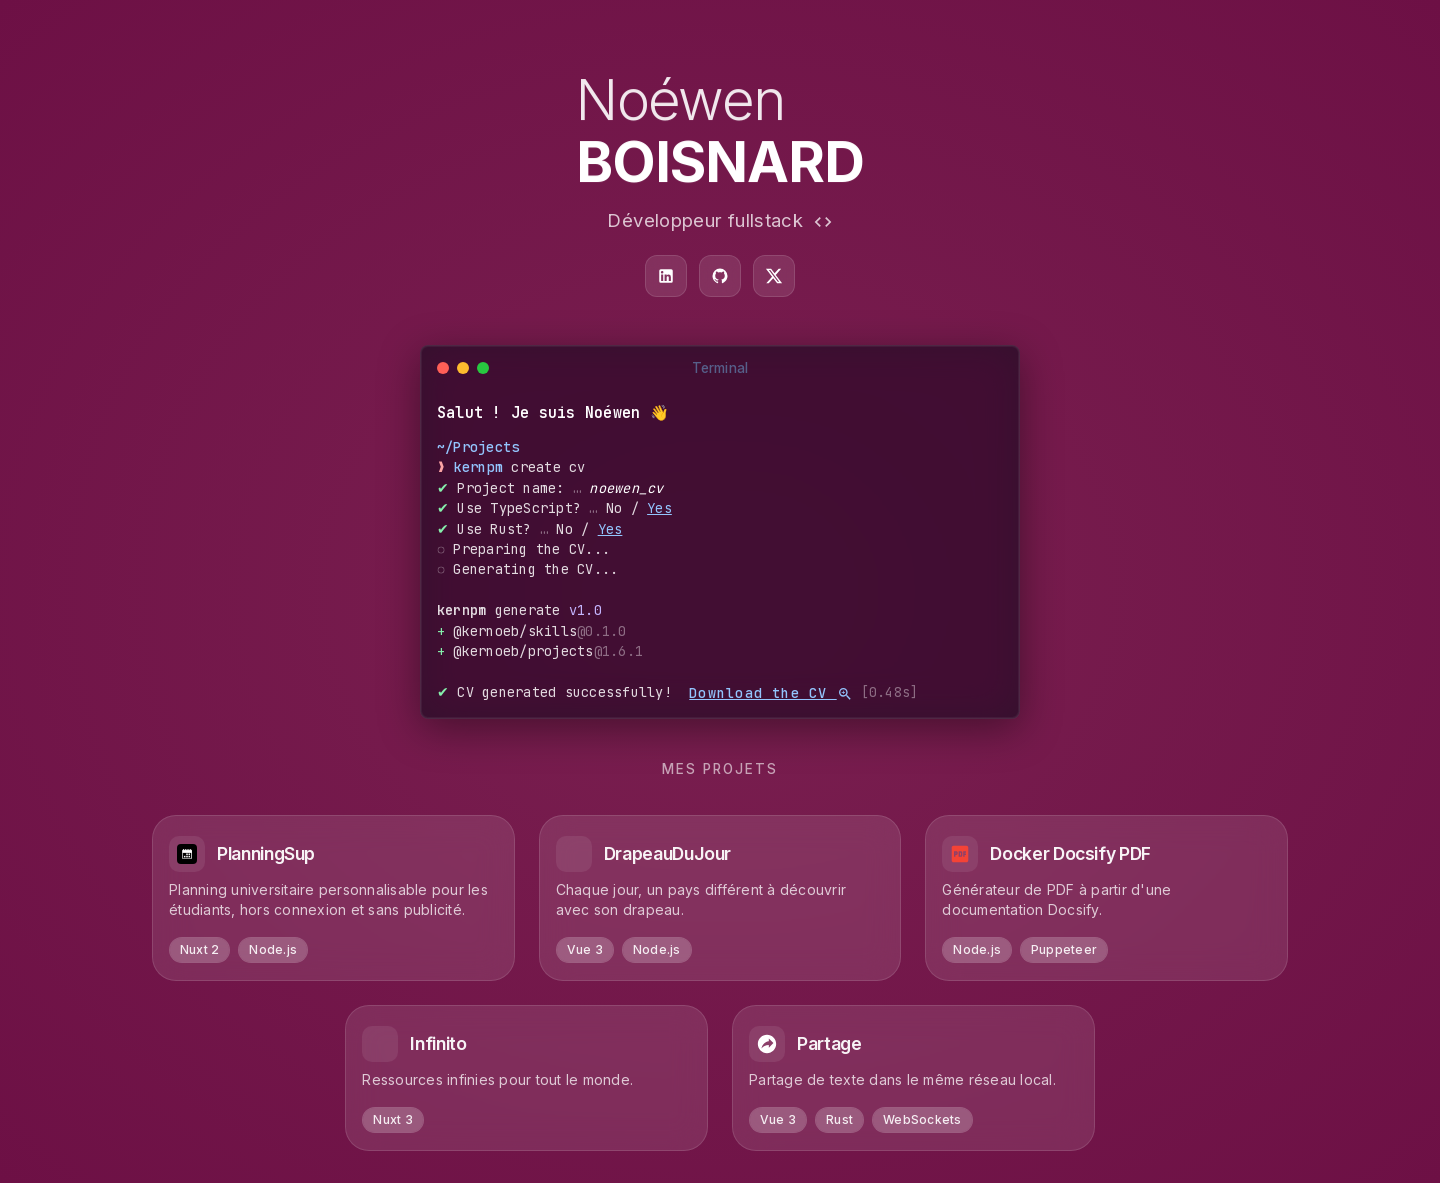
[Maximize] (483, 368)
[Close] (443, 368)
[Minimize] (463, 368)
